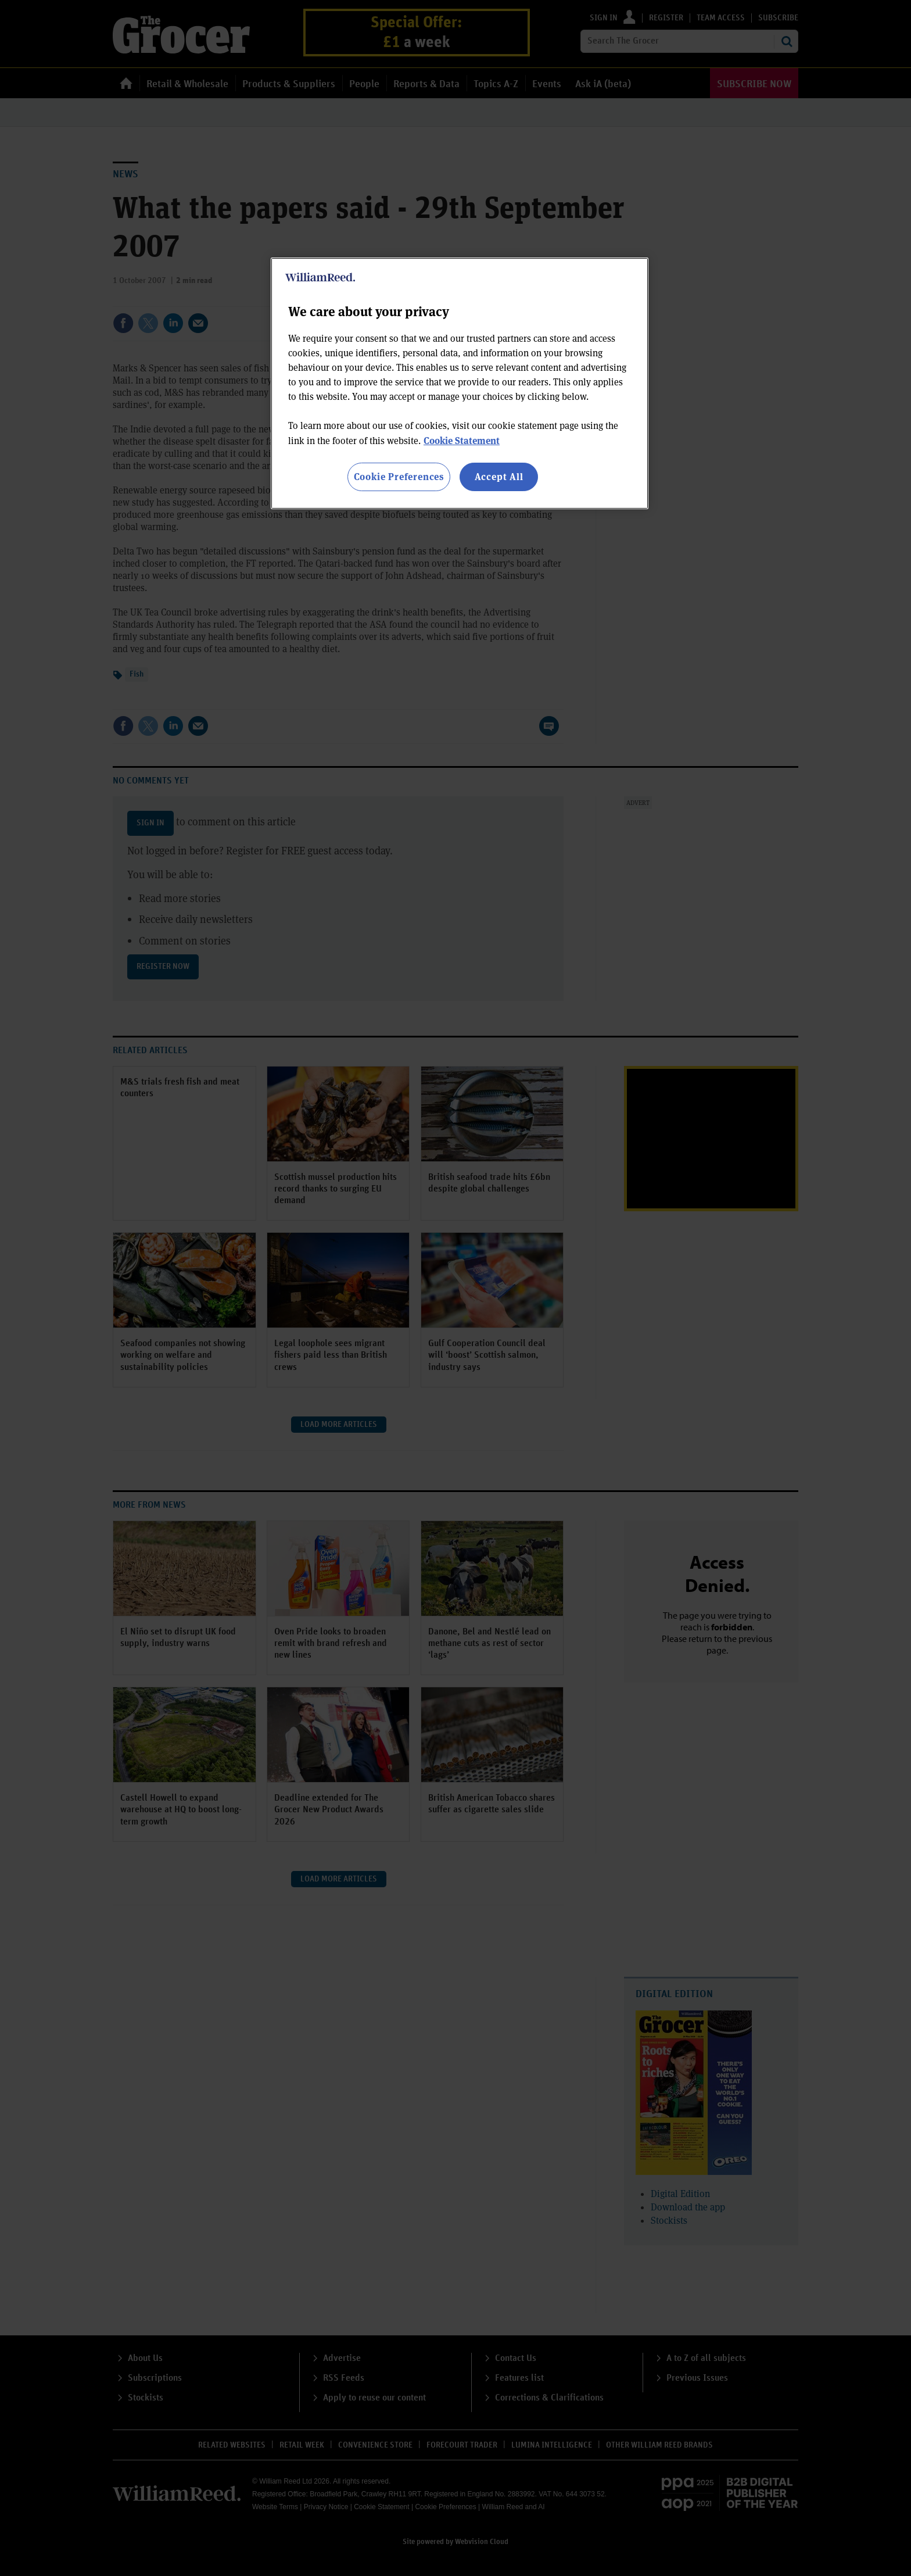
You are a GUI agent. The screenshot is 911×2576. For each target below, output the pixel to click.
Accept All (499, 476)
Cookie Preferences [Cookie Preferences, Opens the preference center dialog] (399, 476)
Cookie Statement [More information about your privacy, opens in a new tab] (462, 440)
